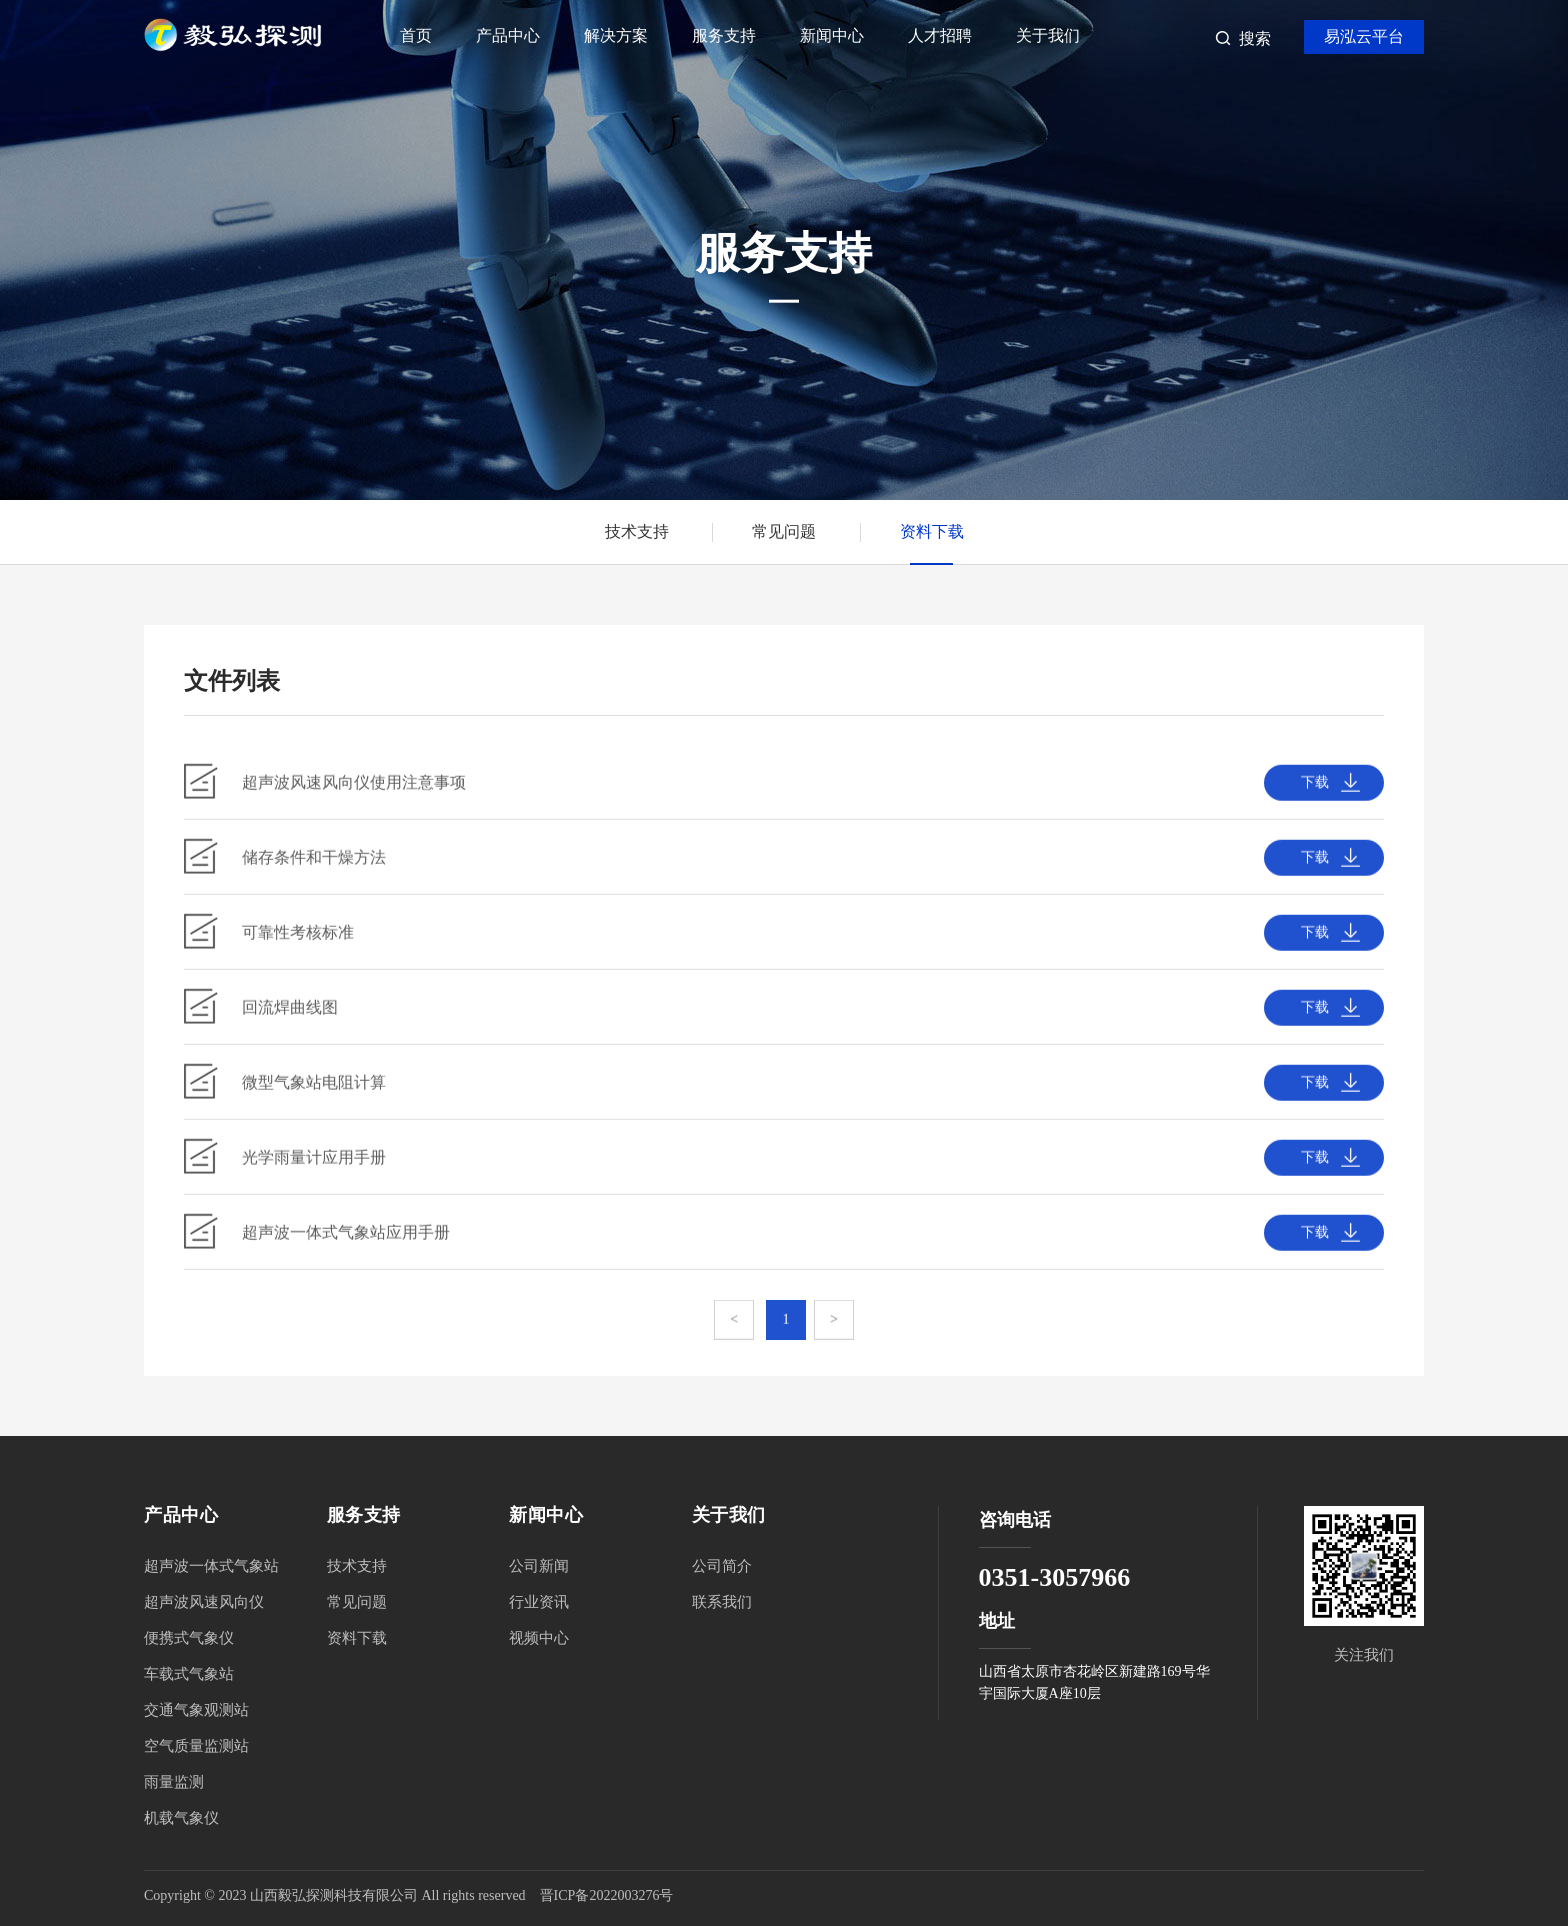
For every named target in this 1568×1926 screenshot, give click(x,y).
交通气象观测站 (196, 1710)
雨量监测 (174, 1782)
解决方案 (616, 35)
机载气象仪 (181, 1818)
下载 (1315, 790)
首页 (416, 35)
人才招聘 (940, 35)
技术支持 (637, 531)
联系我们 (722, 1602)
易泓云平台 (1364, 36)
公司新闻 (539, 1566)
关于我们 (1048, 35)
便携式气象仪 (189, 1638)
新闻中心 (832, 35)
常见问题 (784, 531)
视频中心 (539, 1638)
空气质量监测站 (196, 1746)
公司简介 (722, 1566)
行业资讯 (539, 1602)
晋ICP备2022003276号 (607, 1895)
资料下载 (932, 531)
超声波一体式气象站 (211, 1566)
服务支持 (724, 35)
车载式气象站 (189, 1674)
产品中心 (508, 35)
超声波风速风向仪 (204, 1602)
